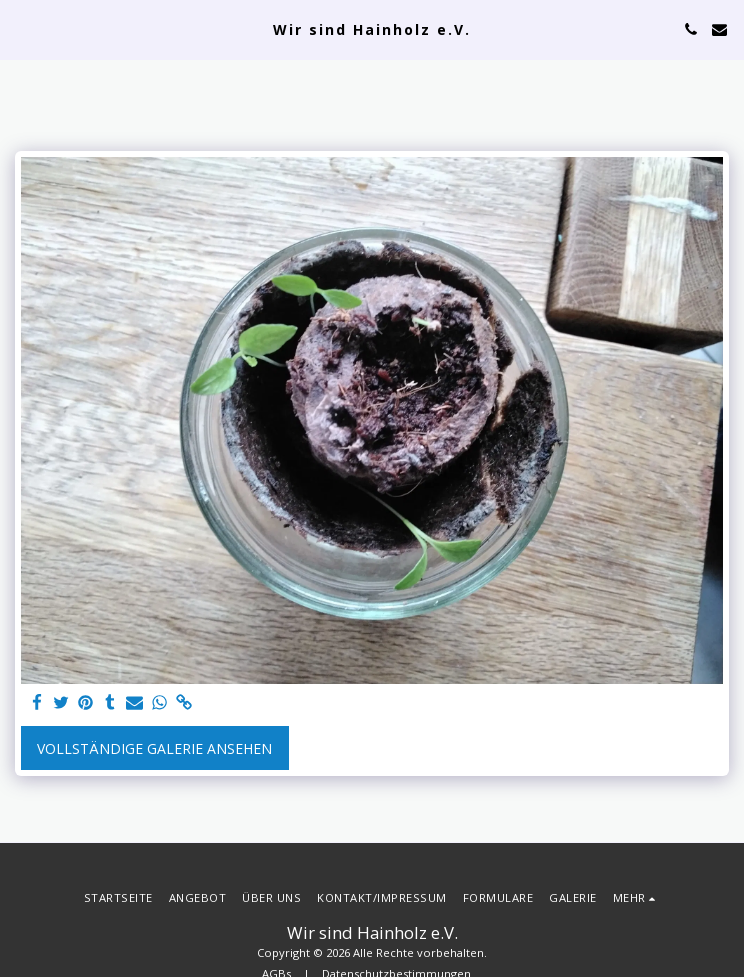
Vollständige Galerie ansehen (154, 748)
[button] (22, 28)
